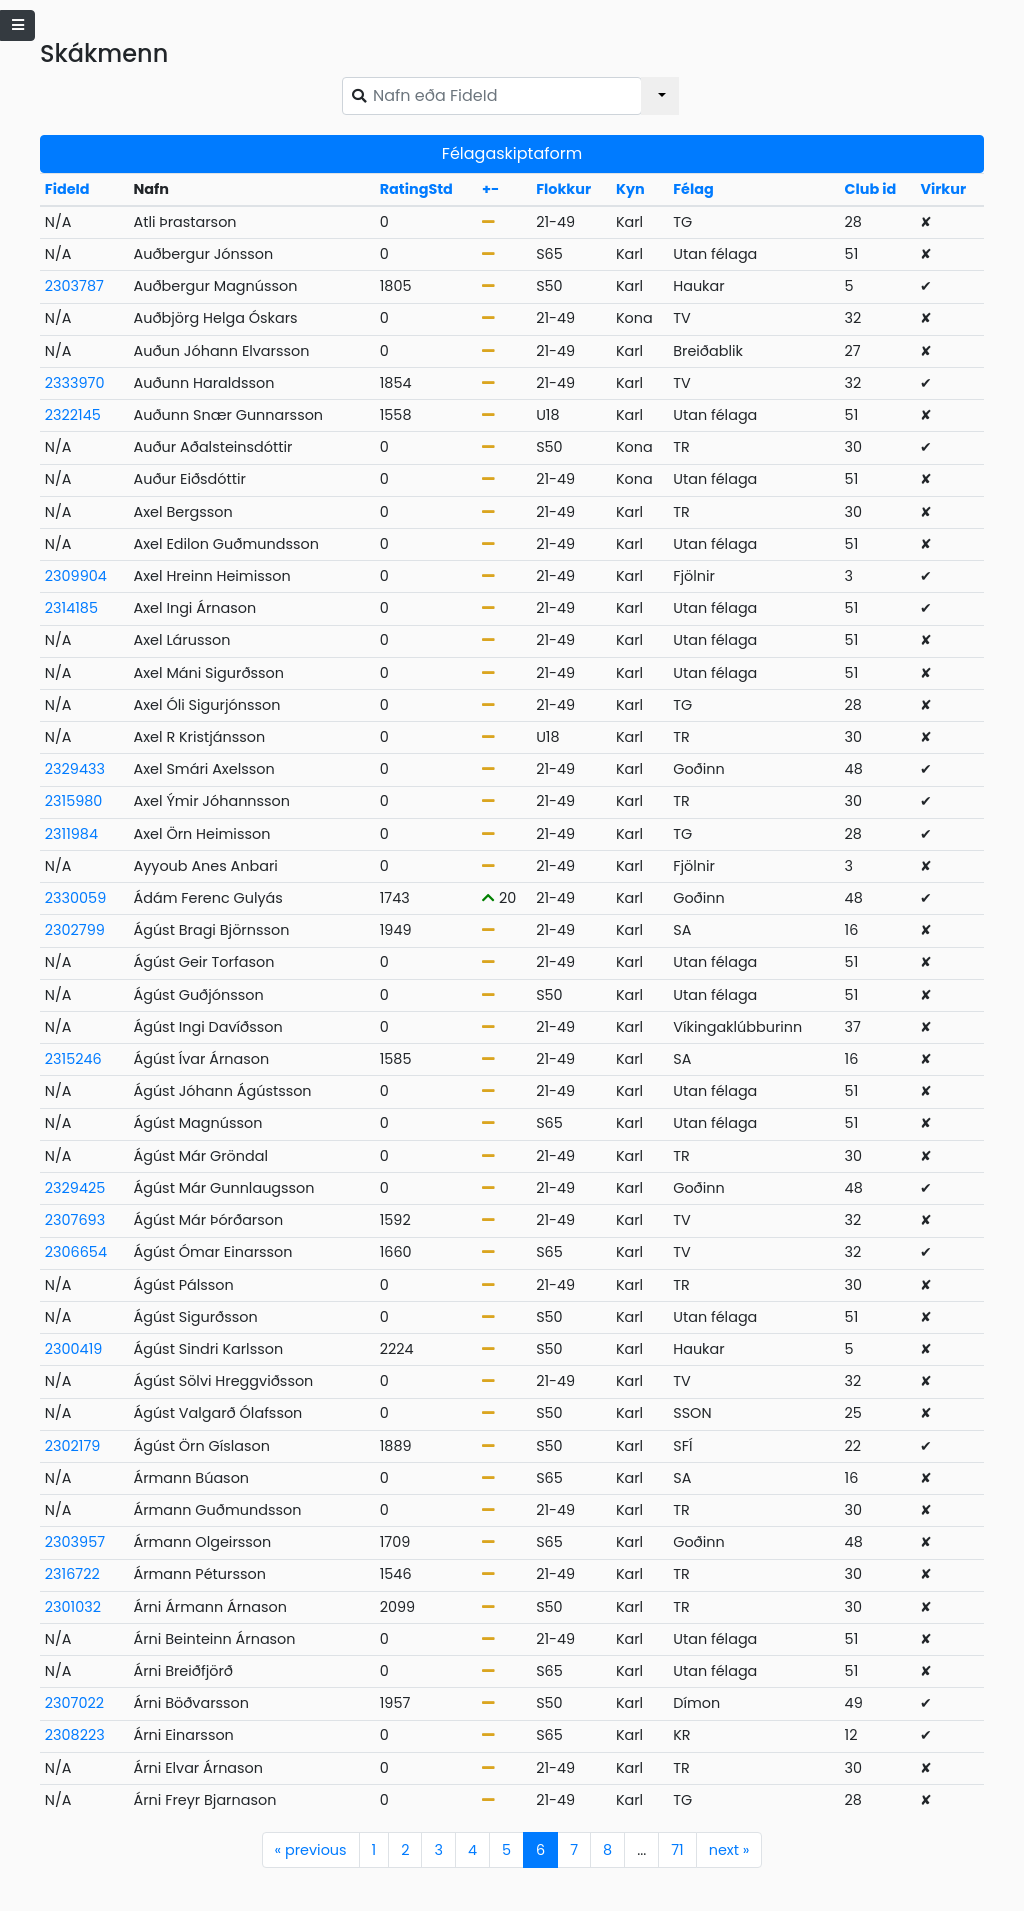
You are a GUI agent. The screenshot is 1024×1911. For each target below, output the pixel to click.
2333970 (75, 383)
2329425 (75, 1188)
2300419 (74, 1349)
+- (490, 189)
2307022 (74, 1703)
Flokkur (563, 189)
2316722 (72, 1574)
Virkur (943, 189)
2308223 (75, 1735)
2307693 (75, 1220)
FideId (67, 189)
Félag (693, 189)
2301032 (73, 1607)
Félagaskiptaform (512, 153)
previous (311, 1850)
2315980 (74, 801)
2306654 (76, 1252)
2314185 (71, 608)
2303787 (74, 286)
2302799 (75, 930)
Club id (871, 189)
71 (677, 1850)
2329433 (75, 769)
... (641, 1850)
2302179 (73, 1446)
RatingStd (416, 189)
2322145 (73, 415)
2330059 (75, 898)
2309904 (76, 576)
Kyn (630, 189)
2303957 (75, 1542)
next (729, 1850)
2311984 (71, 834)
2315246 (73, 1059)
